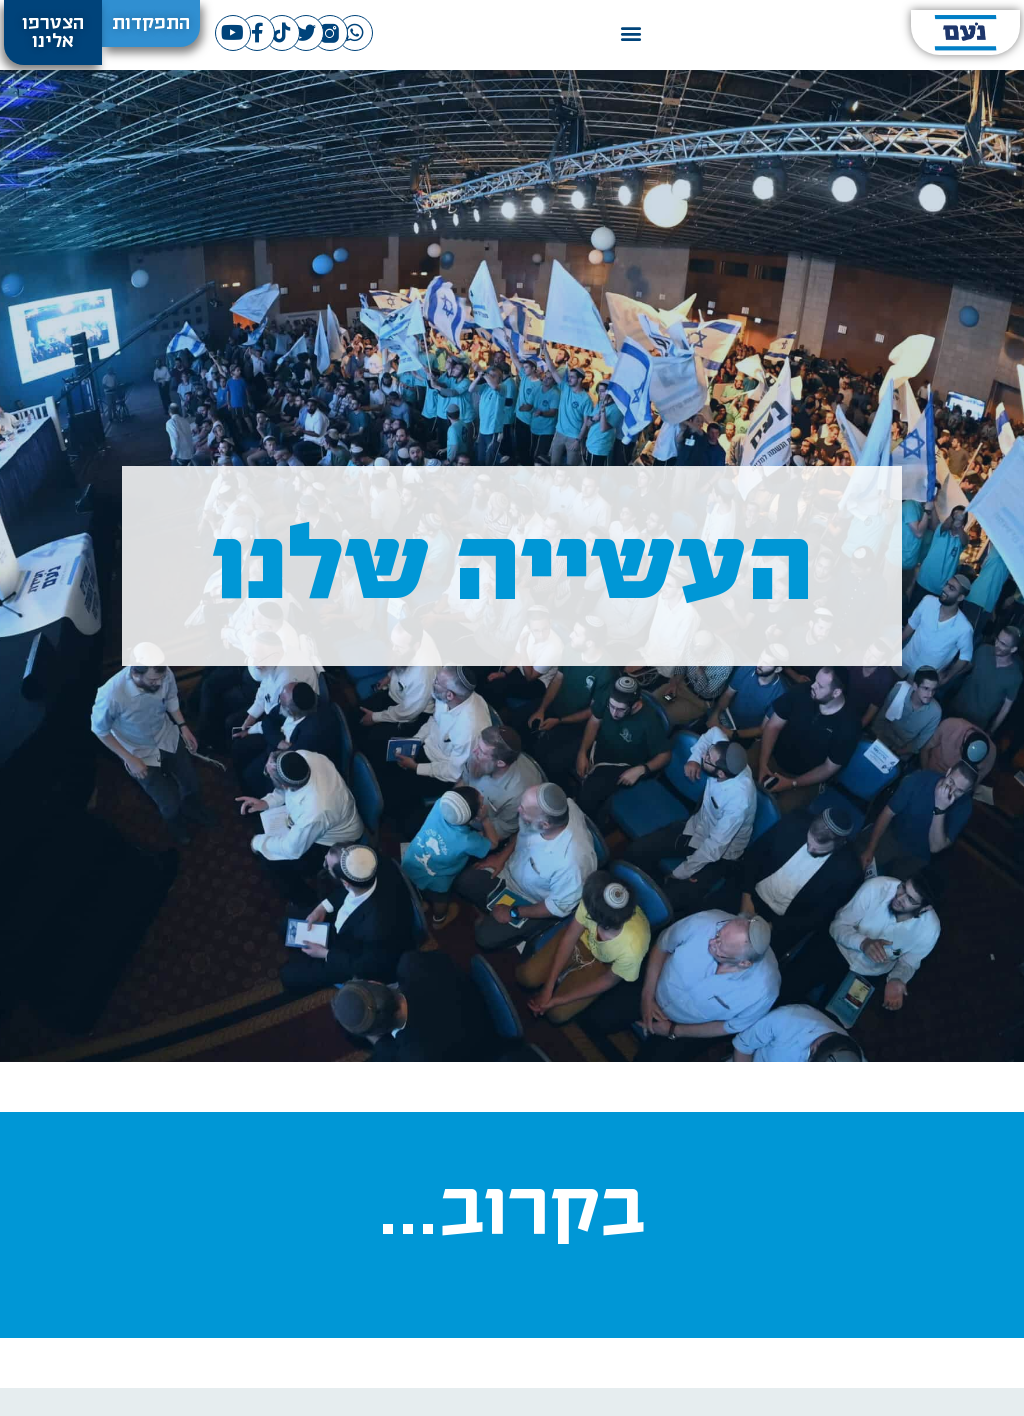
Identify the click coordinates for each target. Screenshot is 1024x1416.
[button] (631, 32)
